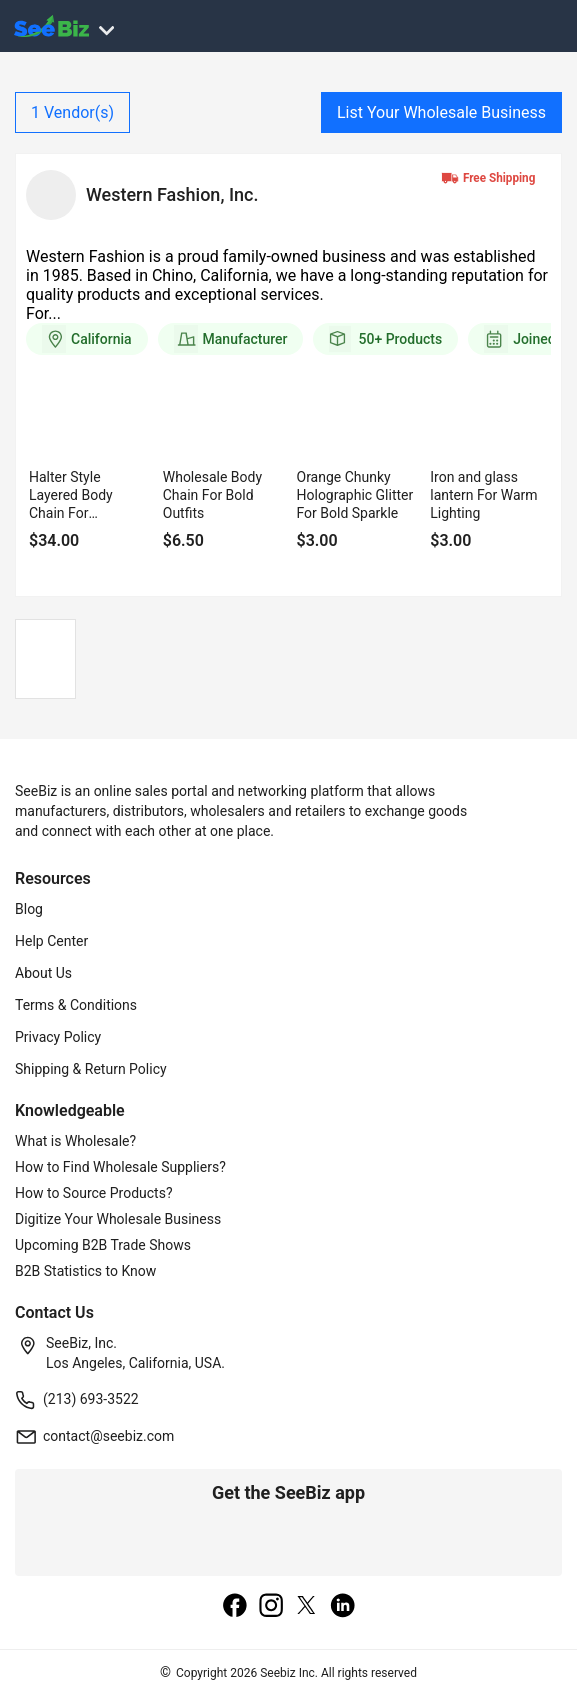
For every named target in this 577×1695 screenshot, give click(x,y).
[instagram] (271, 1607)
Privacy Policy (58, 1037)
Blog (29, 909)
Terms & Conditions (76, 1005)
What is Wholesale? (75, 1141)
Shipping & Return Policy (91, 1069)
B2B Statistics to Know (85, 1271)
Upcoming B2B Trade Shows (103, 1245)
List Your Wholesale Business (441, 112)
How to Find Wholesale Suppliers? (120, 1167)
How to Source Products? (94, 1193)
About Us (43, 973)
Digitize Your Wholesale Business (118, 1219)
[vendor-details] (51, 195)
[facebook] (235, 1607)
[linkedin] (343, 1607)
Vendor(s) (72, 112)
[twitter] (307, 1607)
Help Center (51, 941)
